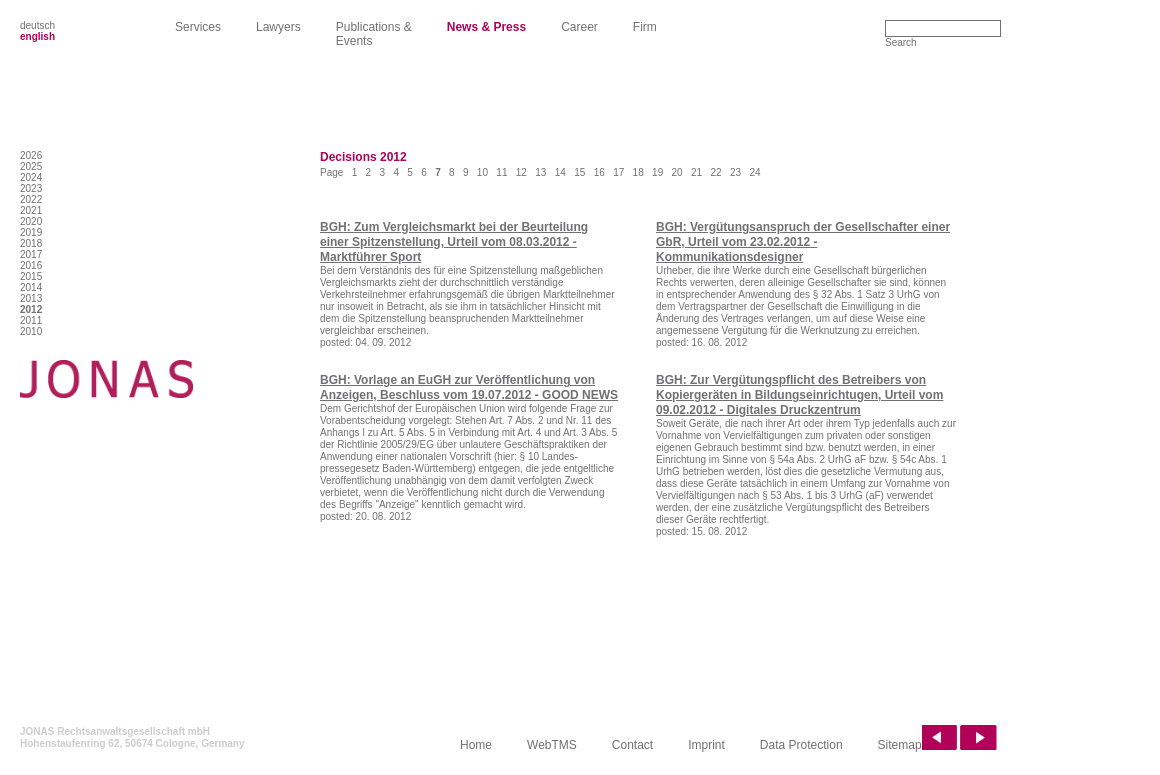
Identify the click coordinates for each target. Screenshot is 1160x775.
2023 (31, 188)
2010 (31, 331)
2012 (31, 309)
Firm (645, 27)
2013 (31, 298)
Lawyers (278, 27)
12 (521, 172)
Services (198, 27)
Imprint (706, 745)
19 (657, 172)
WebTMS (552, 745)
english (37, 36)
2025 (31, 166)
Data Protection (801, 745)
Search (901, 42)
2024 (31, 177)
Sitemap (900, 745)
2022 (31, 199)
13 (540, 172)
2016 (31, 265)
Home (476, 745)
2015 (31, 276)
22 (715, 172)
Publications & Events (374, 34)
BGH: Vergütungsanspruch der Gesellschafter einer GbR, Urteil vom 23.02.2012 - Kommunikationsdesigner (803, 242)
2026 (31, 155)
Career (579, 27)
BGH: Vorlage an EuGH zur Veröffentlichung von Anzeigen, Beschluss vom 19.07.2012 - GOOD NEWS (469, 387)
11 (501, 172)
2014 (31, 287)
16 (599, 172)
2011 (31, 320)
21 (696, 172)
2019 (31, 232)
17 (618, 172)
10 (482, 172)
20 (677, 172)
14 (560, 172)
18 (638, 172)
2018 (31, 243)
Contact (632, 745)
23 (735, 172)
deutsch (37, 25)
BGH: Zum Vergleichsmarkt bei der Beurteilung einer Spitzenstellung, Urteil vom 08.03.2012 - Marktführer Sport (454, 242)
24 (754, 172)
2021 (31, 210)
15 (579, 172)
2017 (31, 254)
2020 (31, 221)
